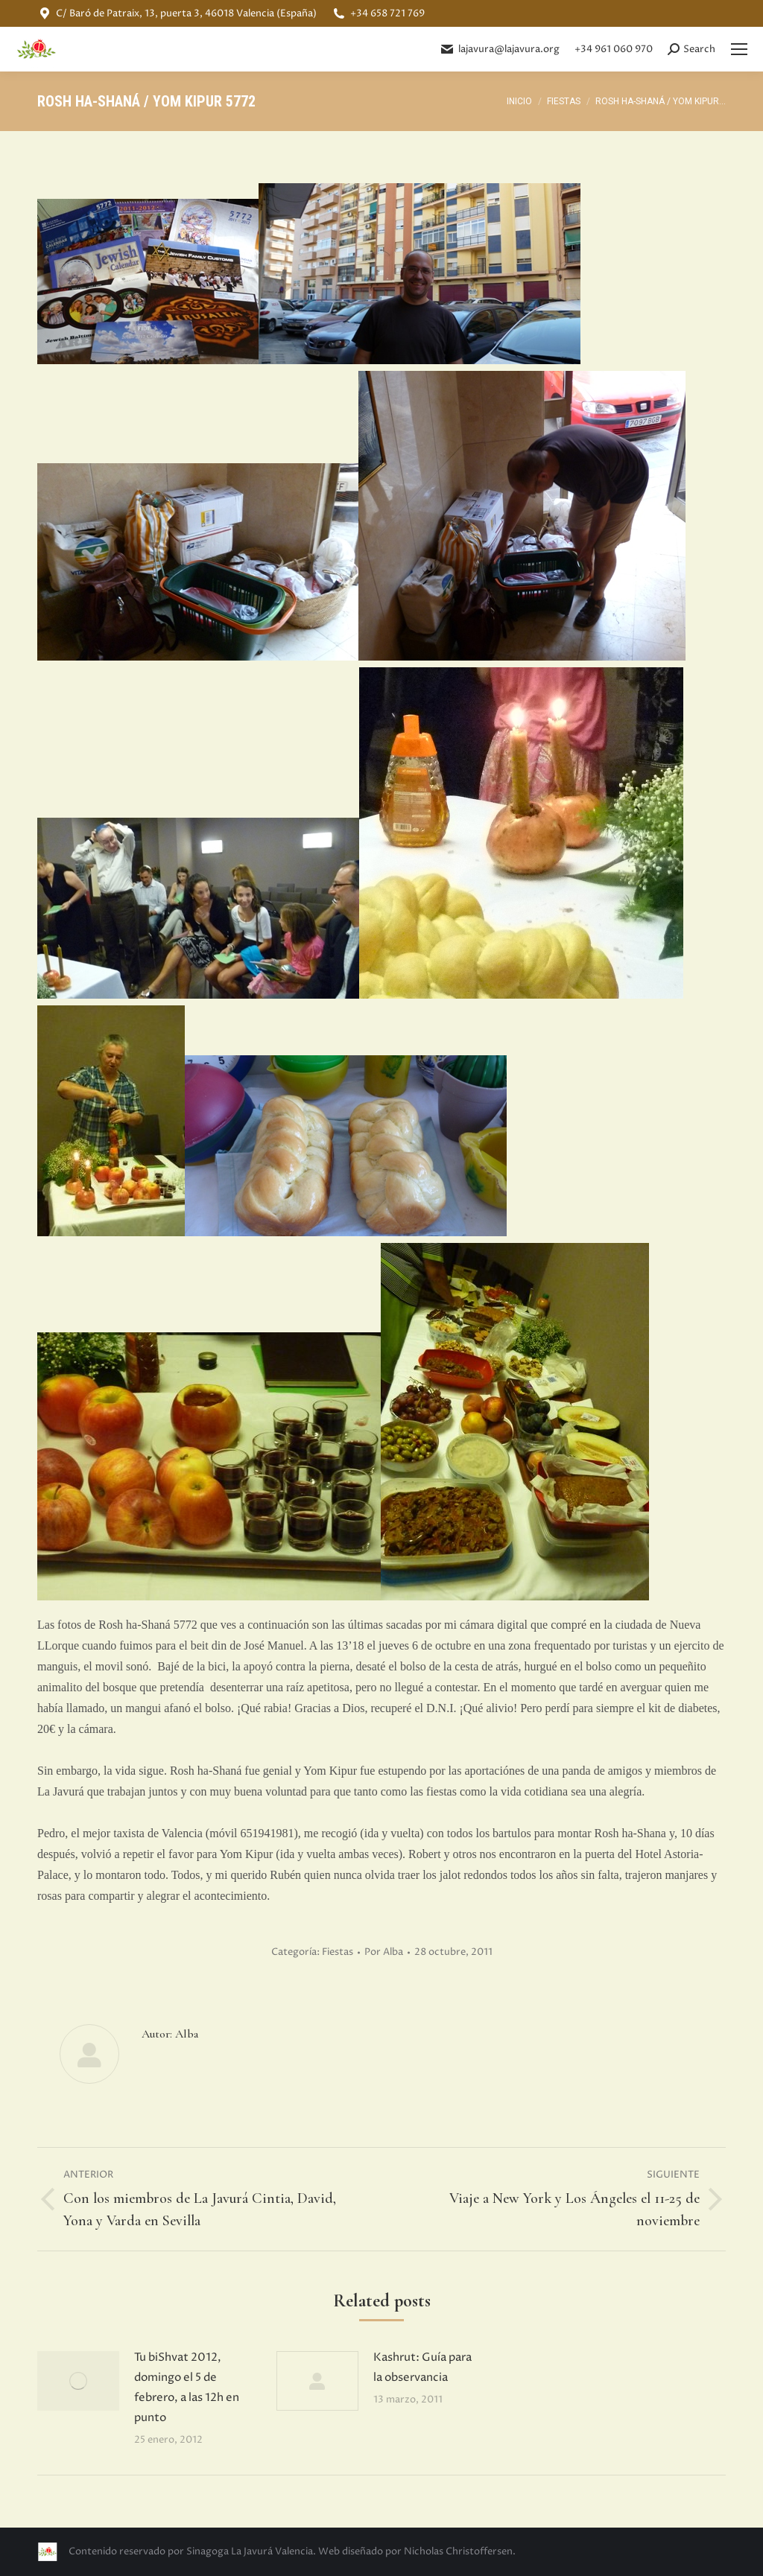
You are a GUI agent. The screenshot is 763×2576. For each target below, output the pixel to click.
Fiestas (337, 1952)
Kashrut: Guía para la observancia (422, 2367)
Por (383, 1952)
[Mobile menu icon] (739, 49)
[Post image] (78, 2381)
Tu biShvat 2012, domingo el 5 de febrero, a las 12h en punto (186, 2388)
